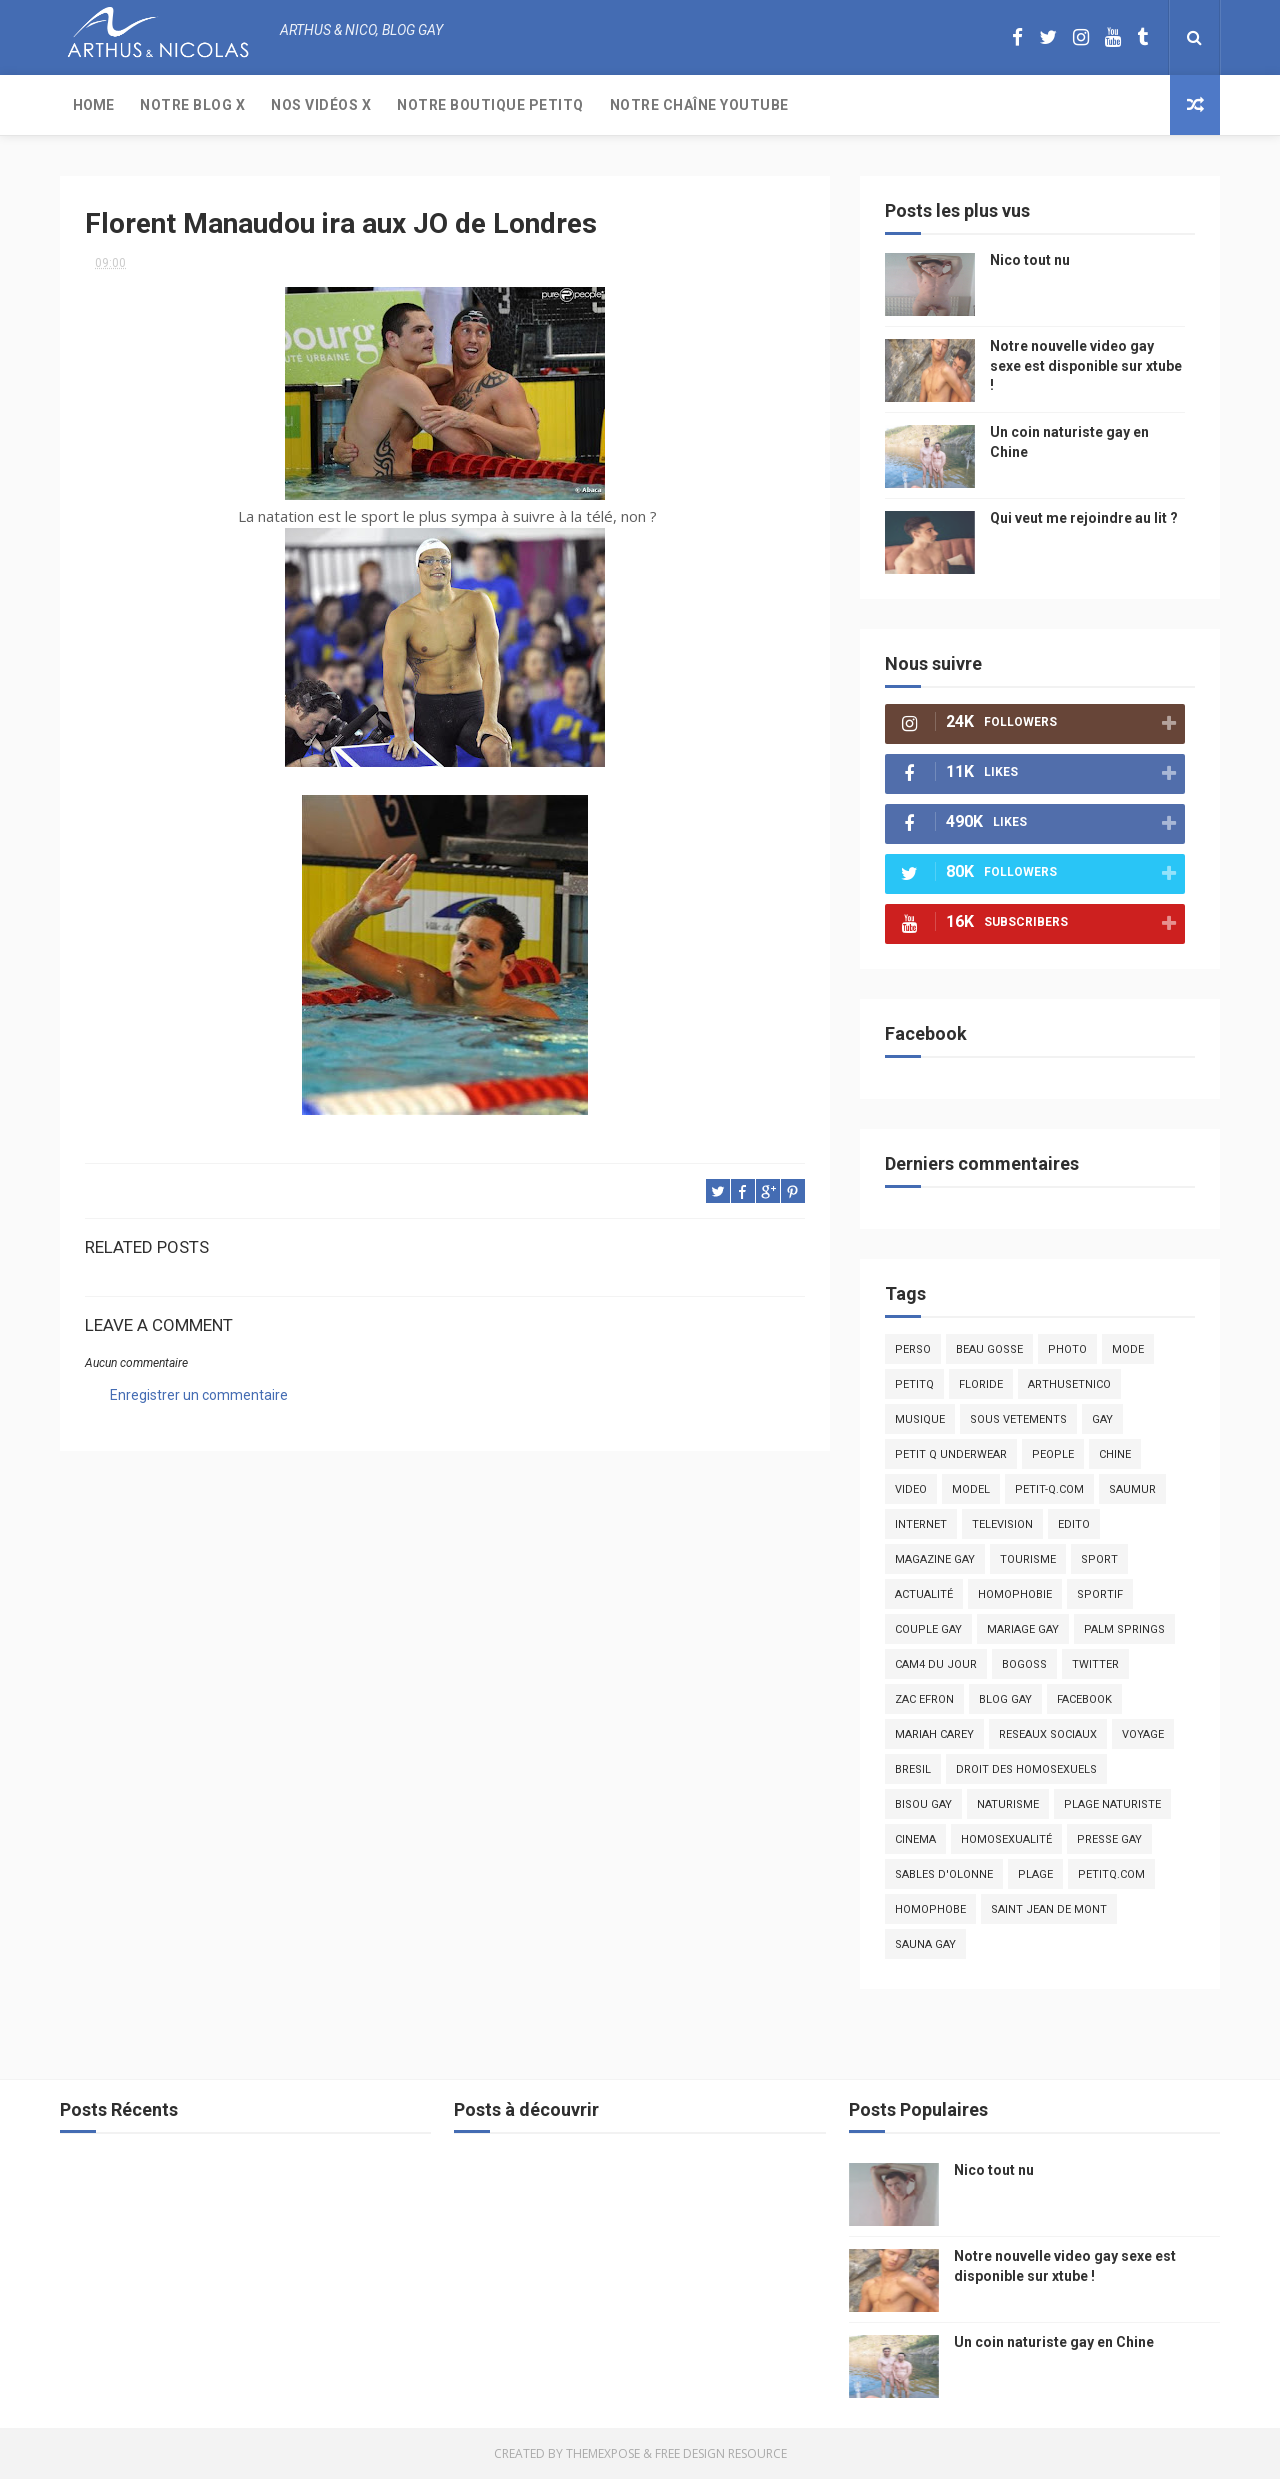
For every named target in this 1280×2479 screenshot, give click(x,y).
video (911, 1489)
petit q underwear (951, 1454)
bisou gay (923, 1804)
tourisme (1028, 1559)
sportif (1100, 1594)
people (1053, 1454)
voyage (1143, 1734)
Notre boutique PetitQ (490, 105)
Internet (921, 1524)
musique (920, 1419)
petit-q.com (1049, 1489)
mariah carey (934, 1734)
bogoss (1024, 1664)
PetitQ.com (1111, 1874)
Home (93, 105)
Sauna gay (925, 1944)
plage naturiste (1112, 1804)
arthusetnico (1069, 1384)
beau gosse (989, 1349)
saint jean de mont (1049, 1909)
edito (1074, 1524)
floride (981, 1384)
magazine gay (935, 1559)
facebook (1084, 1699)
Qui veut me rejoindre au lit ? (1084, 518)
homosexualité (1006, 1839)
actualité (924, 1594)
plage (1035, 1874)
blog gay (1005, 1699)
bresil (913, 1769)
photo (1067, 1349)
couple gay (928, 1629)
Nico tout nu (1030, 260)
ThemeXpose (603, 2453)
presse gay (1109, 1839)
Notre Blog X (192, 105)
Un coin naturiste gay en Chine (1054, 2342)
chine (1115, 1454)
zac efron (924, 1699)
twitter (1095, 1664)
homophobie (1015, 1594)
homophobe (930, 1909)
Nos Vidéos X (321, 105)
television (1002, 1524)
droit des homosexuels (1026, 1769)
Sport (1099, 1559)
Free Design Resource (721, 2453)
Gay (1102, 1419)
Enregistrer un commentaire (199, 1395)
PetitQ (914, 1384)
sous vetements (1018, 1419)
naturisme (1008, 1804)
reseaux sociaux (1048, 1734)
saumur (1132, 1489)
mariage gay (1023, 1629)
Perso (913, 1349)
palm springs (1124, 1629)
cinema (915, 1839)
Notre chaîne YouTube (699, 105)
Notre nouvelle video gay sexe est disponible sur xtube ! (1086, 365)
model (971, 1489)
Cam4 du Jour (936, 1664)
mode (1128, 1349)
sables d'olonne (944, 1874)
